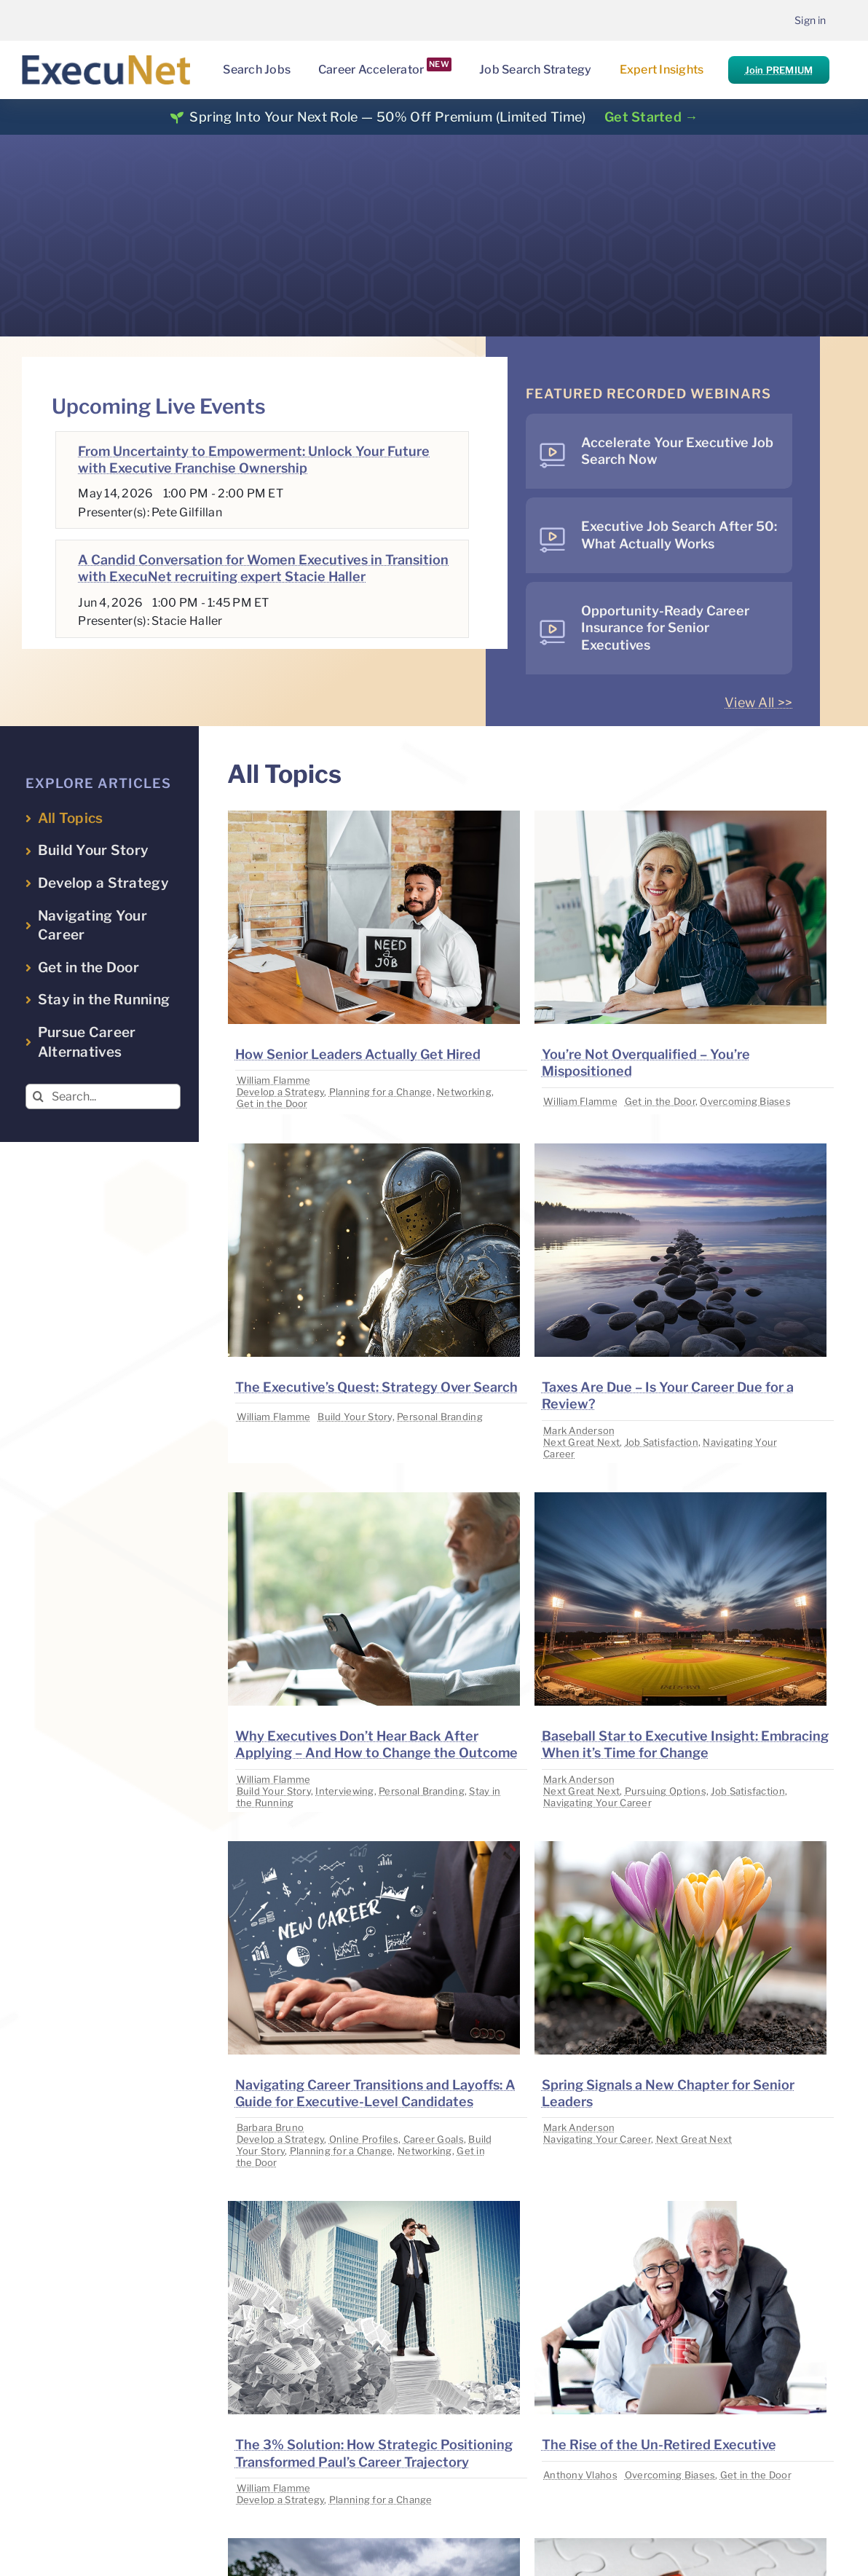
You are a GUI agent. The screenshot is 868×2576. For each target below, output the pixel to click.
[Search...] (102, 1096)
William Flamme (274, 1080)
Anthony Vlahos (580, 2475)
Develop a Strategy (281, 1092)
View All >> (758, 702)
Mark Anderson (579, 1430)
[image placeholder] (374, 816)
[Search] (38, 1096)
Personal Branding (440, 1416)
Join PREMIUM (779, 70)
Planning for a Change (381, 1092)
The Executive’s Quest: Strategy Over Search (376, 1387)
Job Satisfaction (661, 1442)
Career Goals (433, 2139)
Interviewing (344, 1791)
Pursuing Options (665, 1791)
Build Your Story (354, 1416)
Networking (464, 1092)
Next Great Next (581, 1442)
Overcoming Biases (745, 1101)
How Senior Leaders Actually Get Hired (358, 1054)
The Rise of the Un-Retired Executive (659, 2444)
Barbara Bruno (270, 2127)
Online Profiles (363, 2139)
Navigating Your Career (597, 1802)
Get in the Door (272, 1103)
